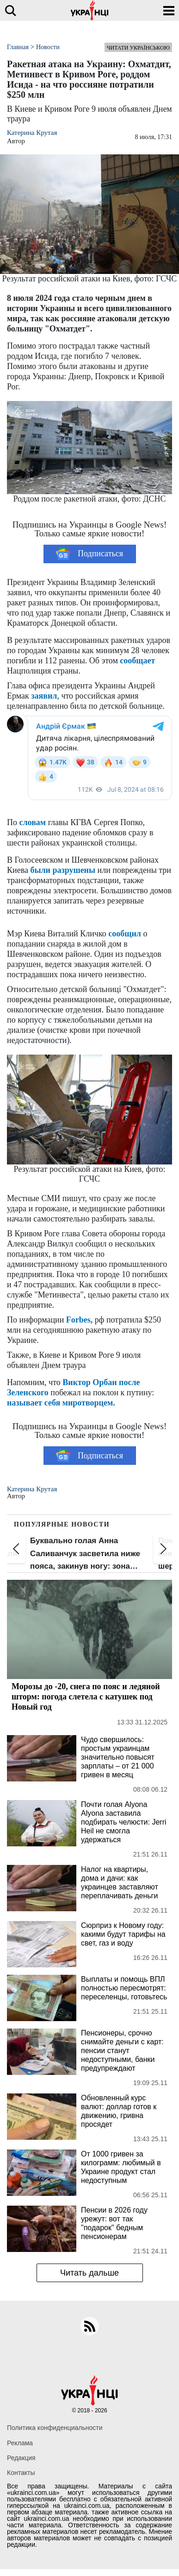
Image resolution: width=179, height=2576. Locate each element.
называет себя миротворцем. (61, 1402)
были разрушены (62, 870)
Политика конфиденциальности (55, 2427)
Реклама (20, 2443)
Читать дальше (89, 2272)
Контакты (21, 2472)
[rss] (89, 2326)
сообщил (124, 933)
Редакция (21, 2458)
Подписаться (89, 554)
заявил (44, 695)
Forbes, (79, 1319)
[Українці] (89, 10)
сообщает (137, 660)
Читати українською (138, 48)
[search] (10, 10)
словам (32, 822)
